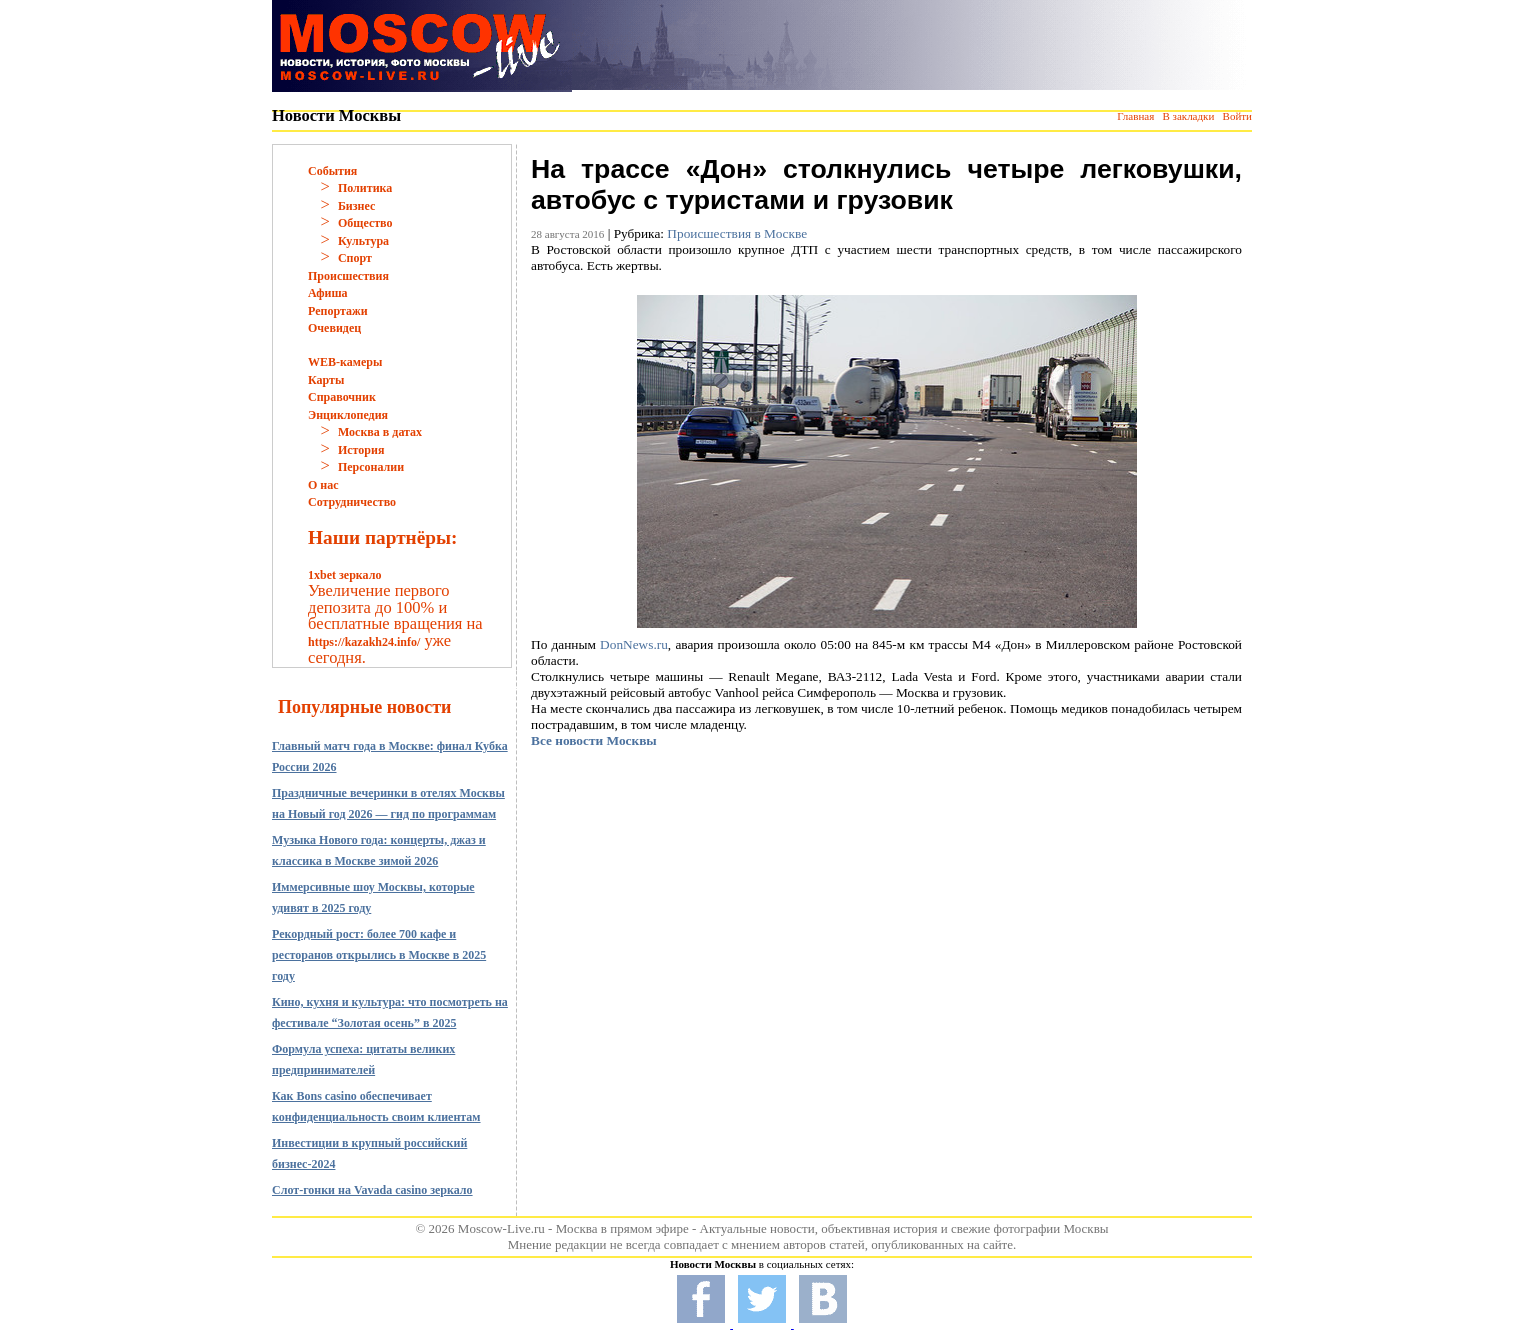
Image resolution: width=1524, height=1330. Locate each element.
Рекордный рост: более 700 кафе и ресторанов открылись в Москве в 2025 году (379, 955)
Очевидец (334, 328)
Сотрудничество (352, 502)
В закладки (1188, 116)
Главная (1135, 116)
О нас (323, 485)
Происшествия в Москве (737, 233)
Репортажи (338, 311)
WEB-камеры (345, 362)
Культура (363, 241)
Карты (326, 380)
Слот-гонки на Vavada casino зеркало (372, 1190)
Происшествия (348, 276)
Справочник (342, 397)
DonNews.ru (634, 644)
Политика (365, 188)
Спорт (355, 258)
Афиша (328, 293)
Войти (1237, 116)
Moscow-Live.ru (501, 1228)
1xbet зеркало (344, 575)
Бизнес (356, 206)
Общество (365, 223)
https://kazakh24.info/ (364, 642)
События (332, 171)
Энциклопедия (348, 415)
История (361, 450)
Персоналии (371, 467)
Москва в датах (380, 432)
